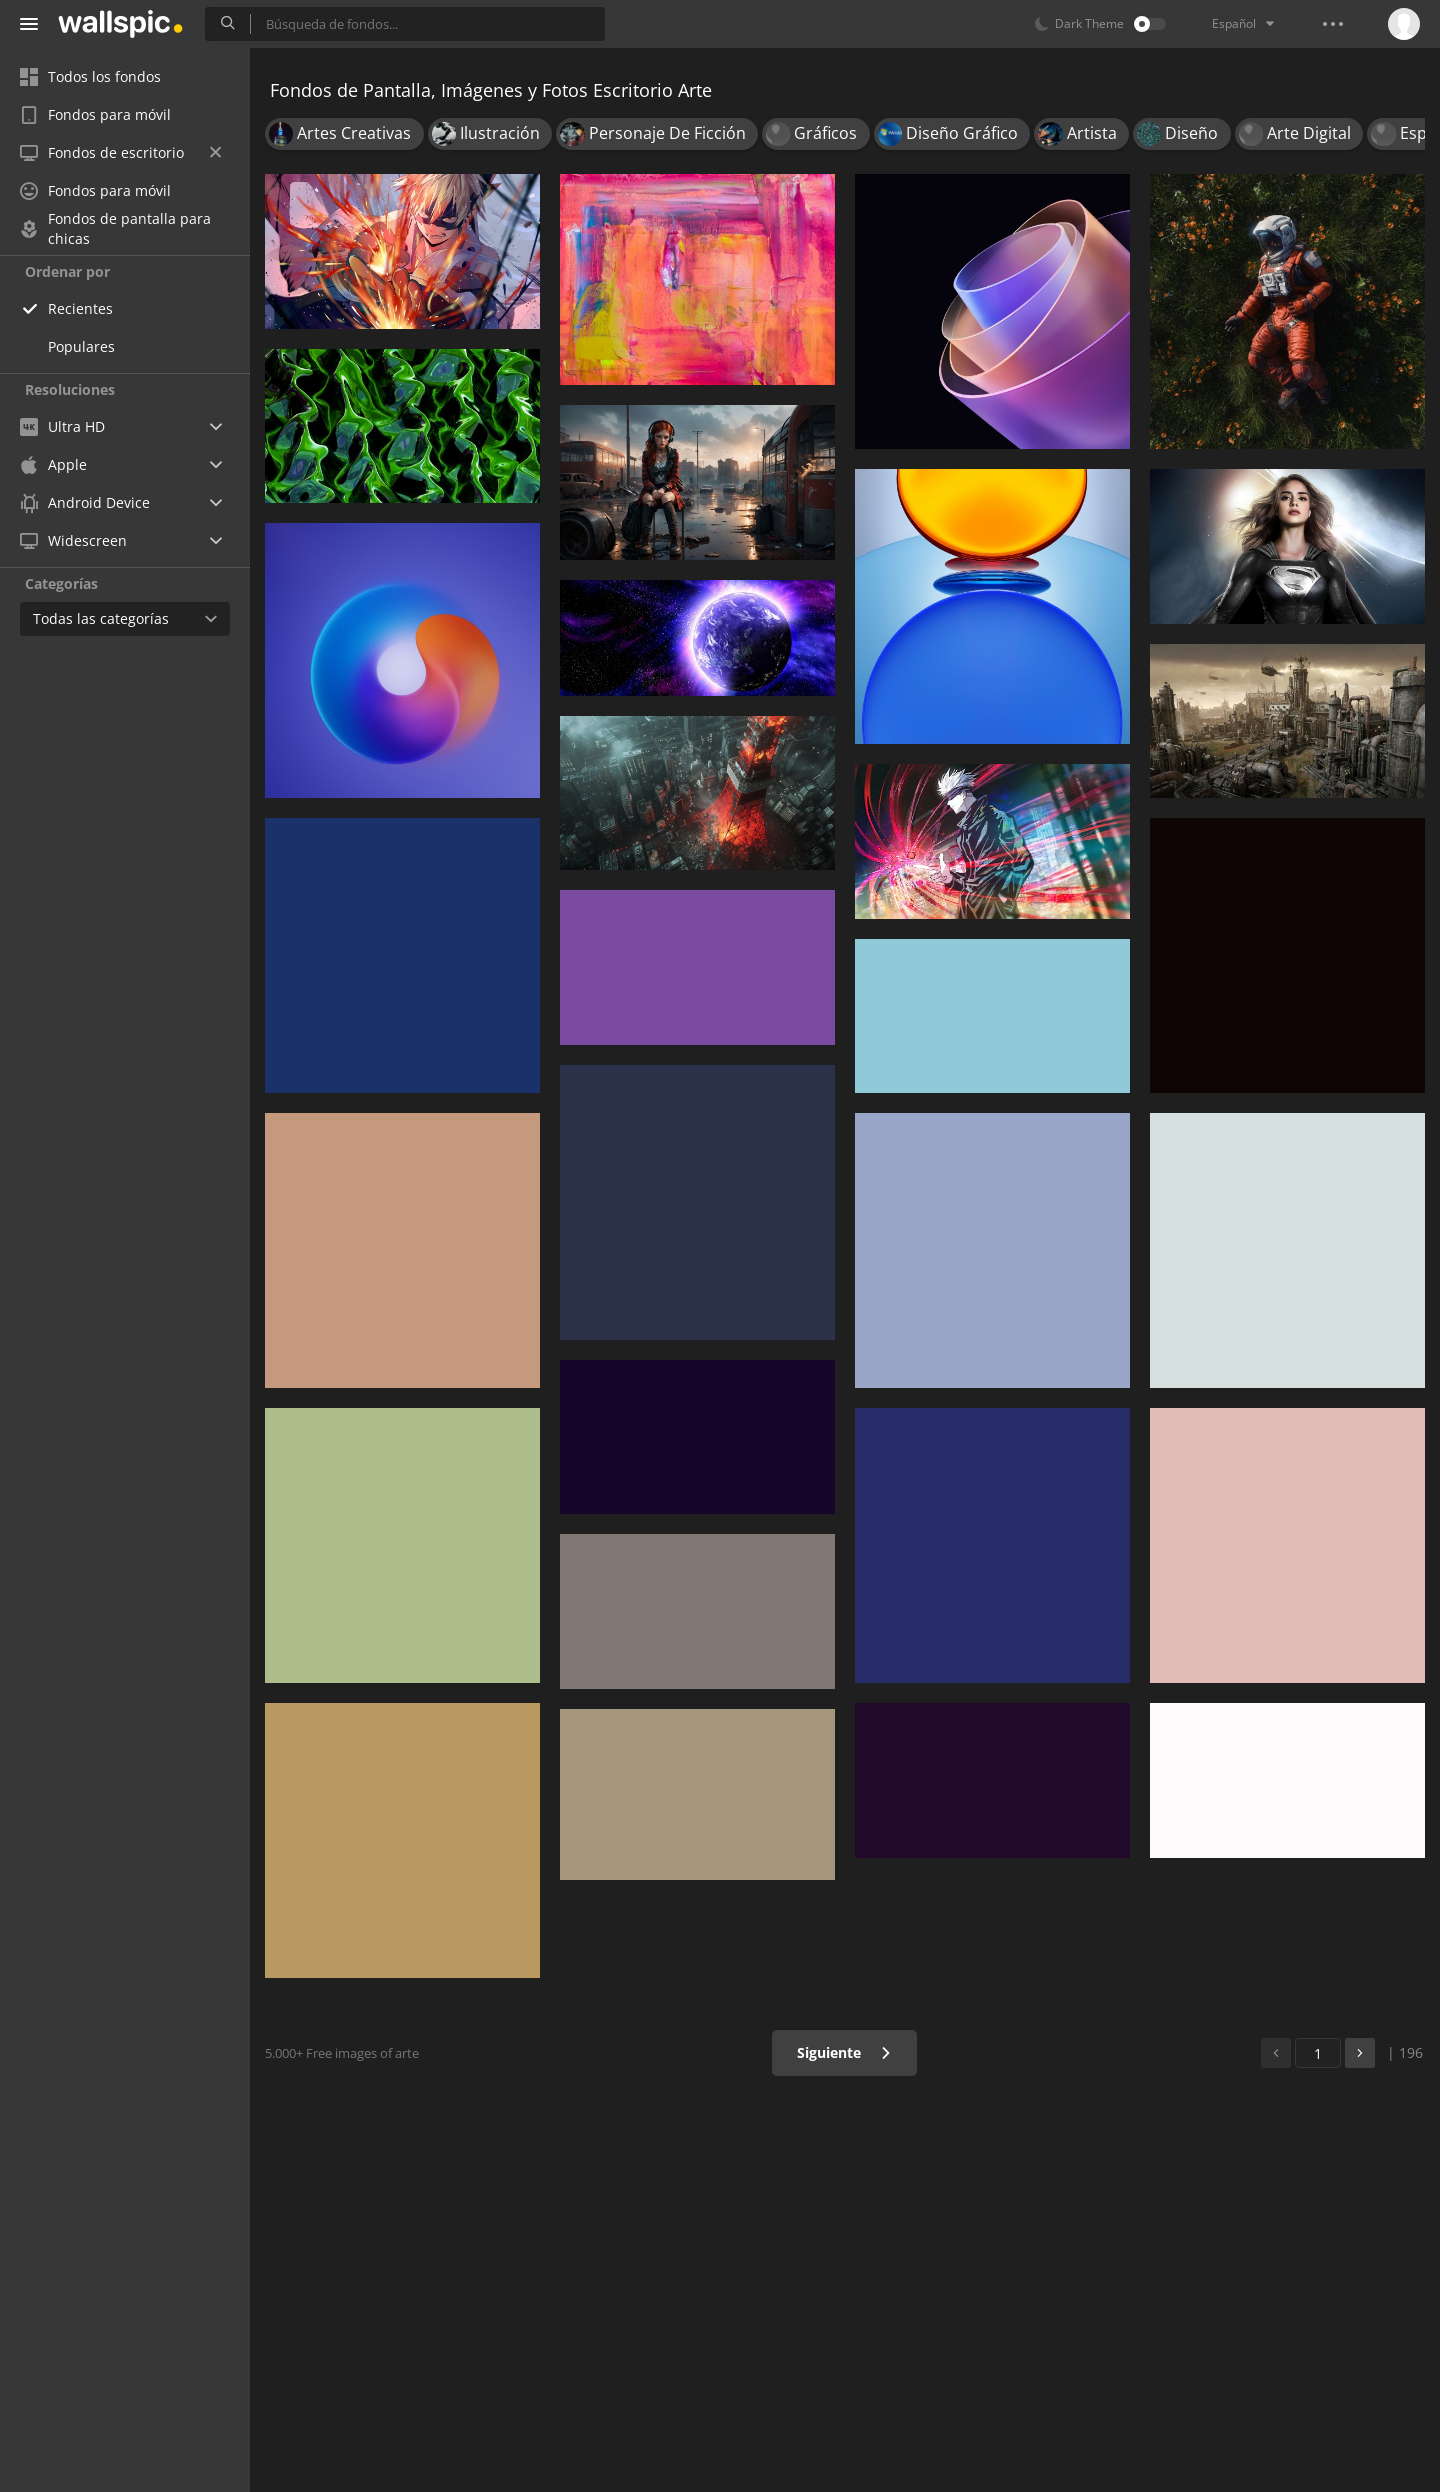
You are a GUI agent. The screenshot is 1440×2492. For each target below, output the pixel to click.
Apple (53, 464)
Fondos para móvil (95, 114)
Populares (81, 346)
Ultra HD (62, 426)
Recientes (80, 308)
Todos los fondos (90, 76)
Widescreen (73, 540)
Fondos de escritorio (120, 152)
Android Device (85, 503)
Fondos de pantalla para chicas (115, 229)
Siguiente (844, 2052)
